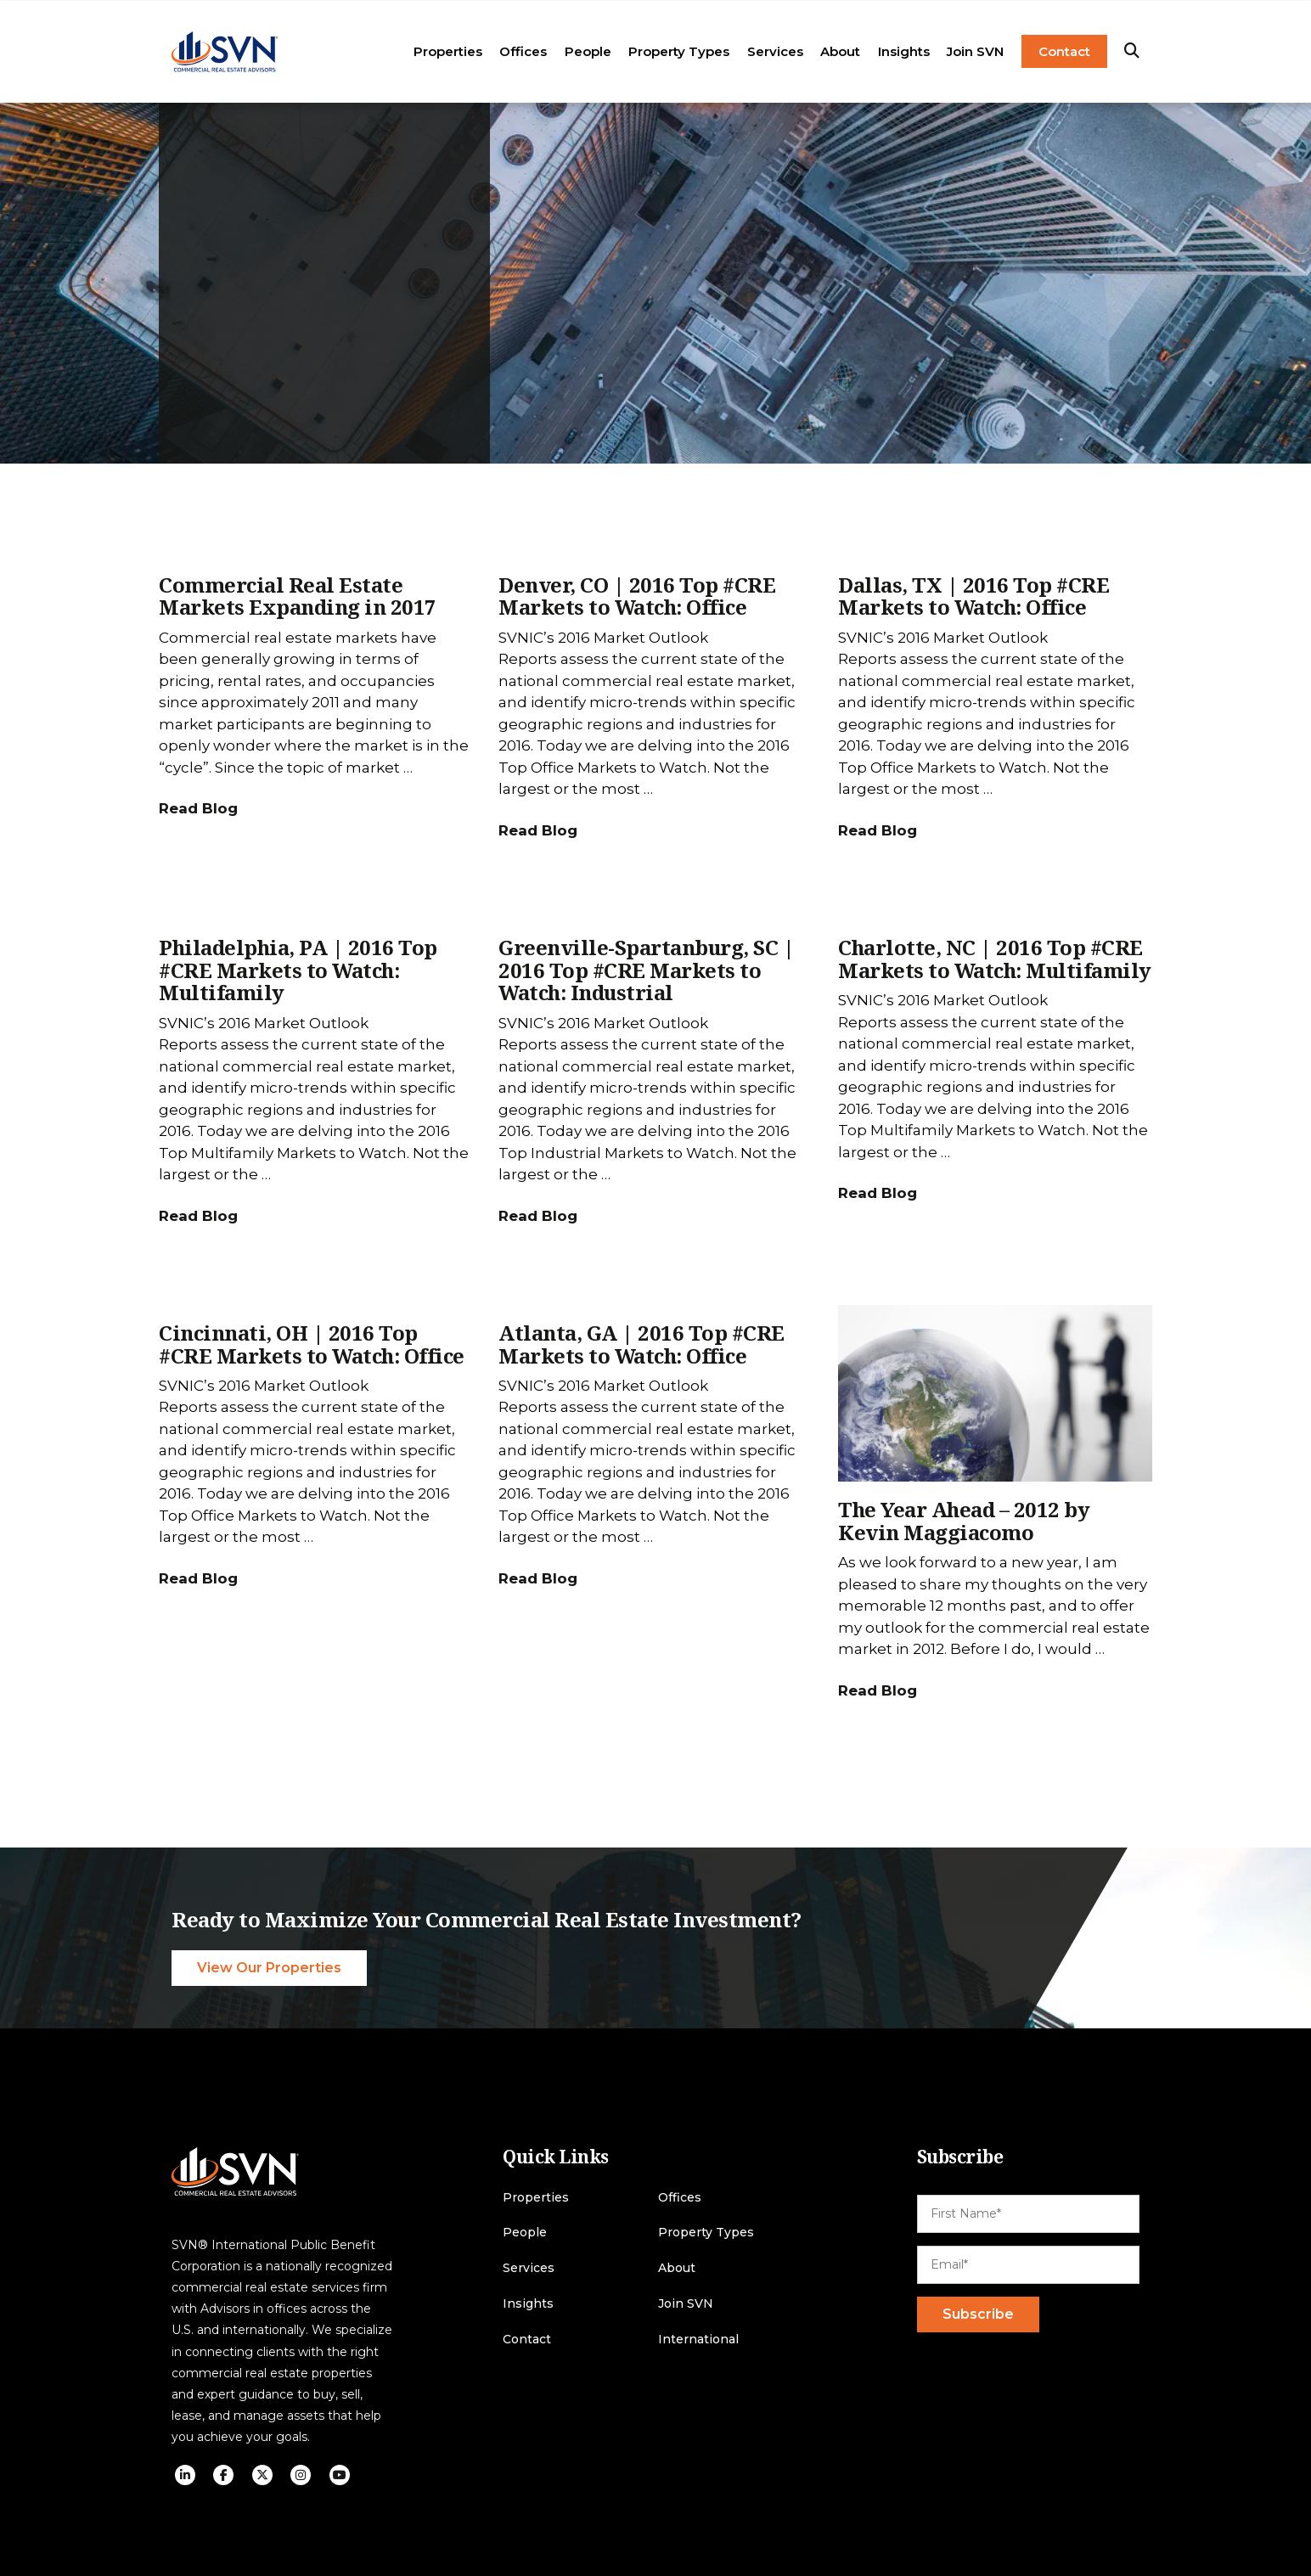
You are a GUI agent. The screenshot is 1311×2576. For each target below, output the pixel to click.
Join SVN (975, 51)
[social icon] (185, 2475)
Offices (523, 51)
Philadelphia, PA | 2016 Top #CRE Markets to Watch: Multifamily (298, 969)
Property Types (678, 51)
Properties (448, 51)
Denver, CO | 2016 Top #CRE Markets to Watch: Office (636, 596)
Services (775, 51)
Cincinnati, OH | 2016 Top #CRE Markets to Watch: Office (311, 1344)
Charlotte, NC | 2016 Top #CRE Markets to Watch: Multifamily (994, 958)
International (698, 2339)
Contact (1064, 51)
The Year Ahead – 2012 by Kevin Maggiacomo (963, 1520)
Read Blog (198, 808)
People (588, 51)
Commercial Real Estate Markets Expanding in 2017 (297, 596)
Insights (904, 51)
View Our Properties (269, 1968)
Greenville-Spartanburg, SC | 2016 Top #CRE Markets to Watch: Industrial (646, 969)
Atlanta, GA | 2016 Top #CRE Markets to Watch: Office (641, 1344)
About (840, 51)
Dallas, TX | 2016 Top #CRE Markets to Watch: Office (973, 596)
